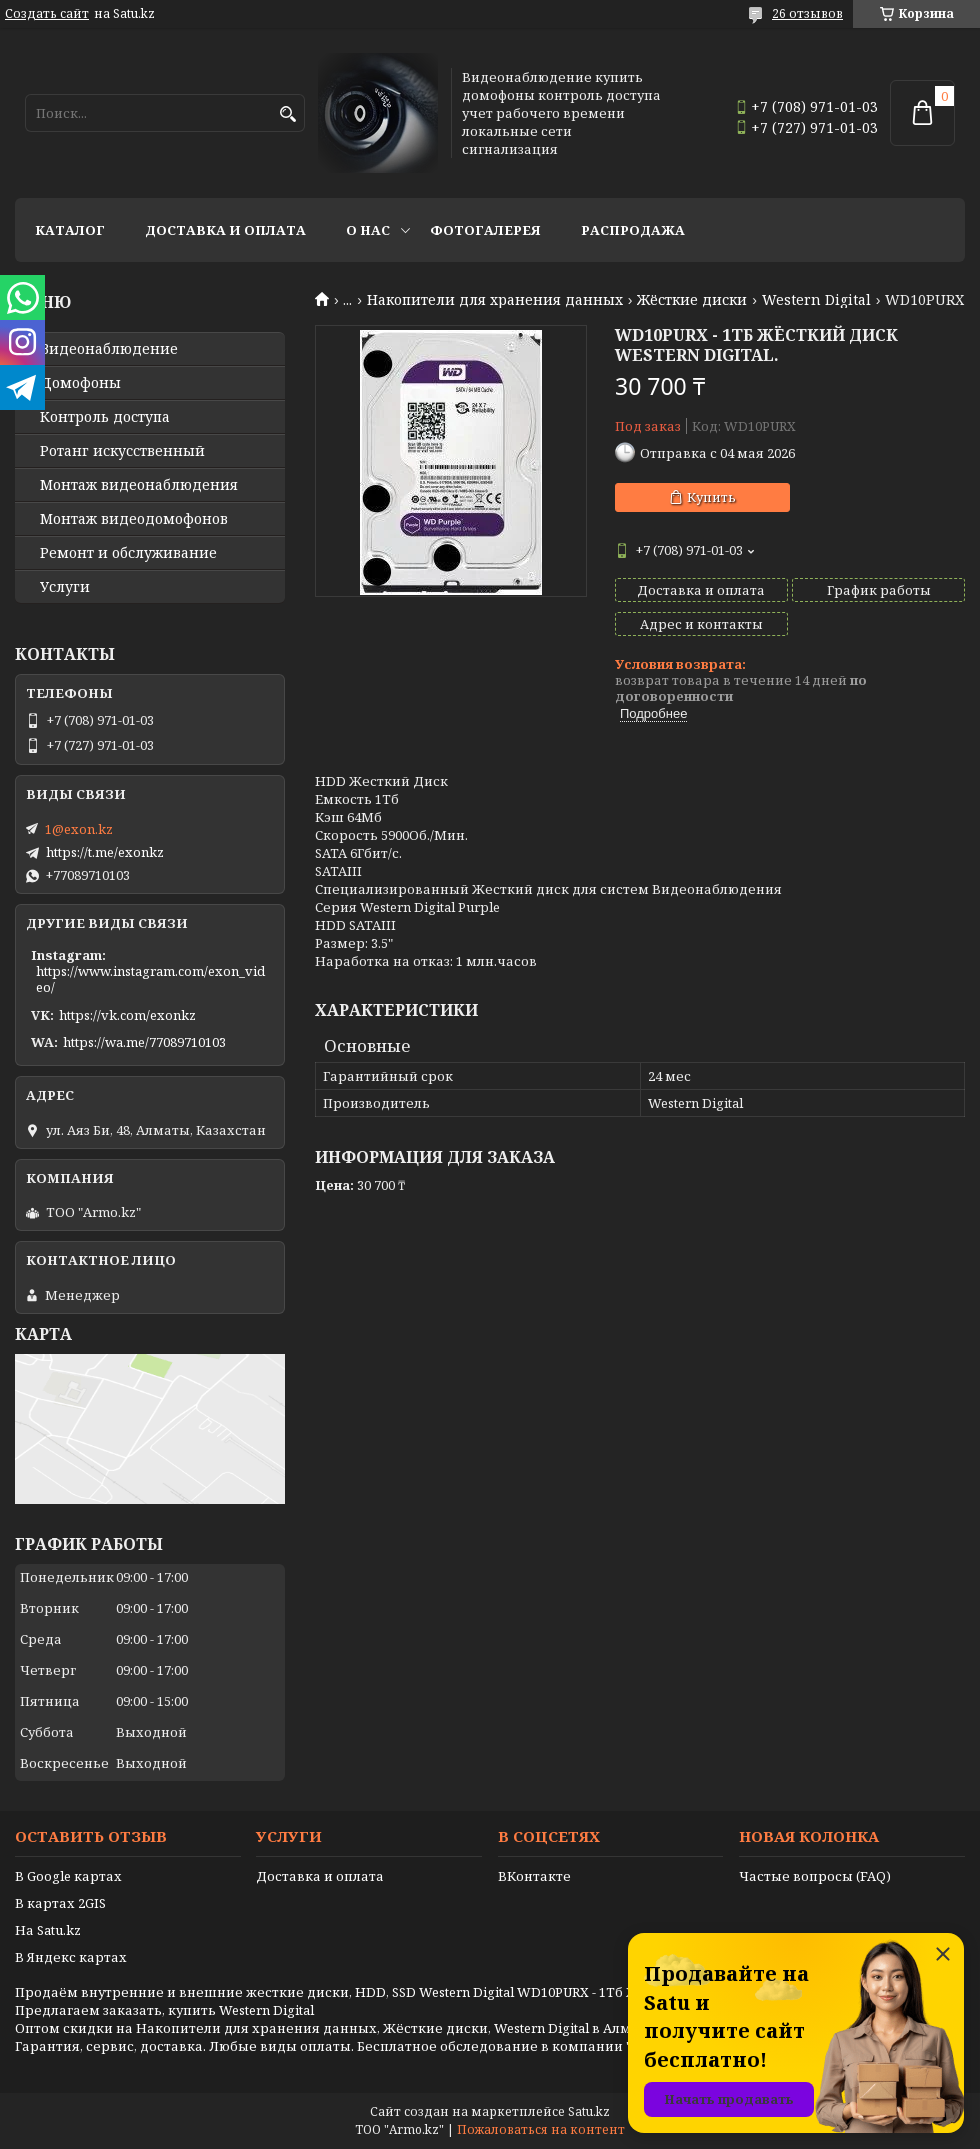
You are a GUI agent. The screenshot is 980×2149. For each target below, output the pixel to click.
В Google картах (68, 1876)
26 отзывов (807, 13)
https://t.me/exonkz (105, 852)
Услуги (65, 587)
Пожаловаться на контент (541, 2129)
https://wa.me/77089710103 (144, 1042)
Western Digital (816, 300)
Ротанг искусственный (122, 451)
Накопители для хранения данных (495, 300)
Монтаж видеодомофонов (134, 519)
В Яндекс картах (71, 1957)
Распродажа (633, 230)
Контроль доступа (105, 417)
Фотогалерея (485, 230)
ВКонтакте (534, 1876)
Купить (711, 497)
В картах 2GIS (60, 1903)
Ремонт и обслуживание (128, 553)
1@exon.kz (79, 829)
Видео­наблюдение (109, 349)
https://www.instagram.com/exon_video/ (150, 979)
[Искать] (287, 114)
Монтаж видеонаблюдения (139, 485)
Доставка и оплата (225, 230)
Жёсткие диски (692, 300)
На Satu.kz (48, 1930)
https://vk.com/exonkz (127, 1015)
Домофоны (80, 383)
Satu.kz (589, 2111)
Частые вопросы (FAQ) (815, 1876)
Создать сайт (47, 14)
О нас (368, 230)
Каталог (70, 230)
